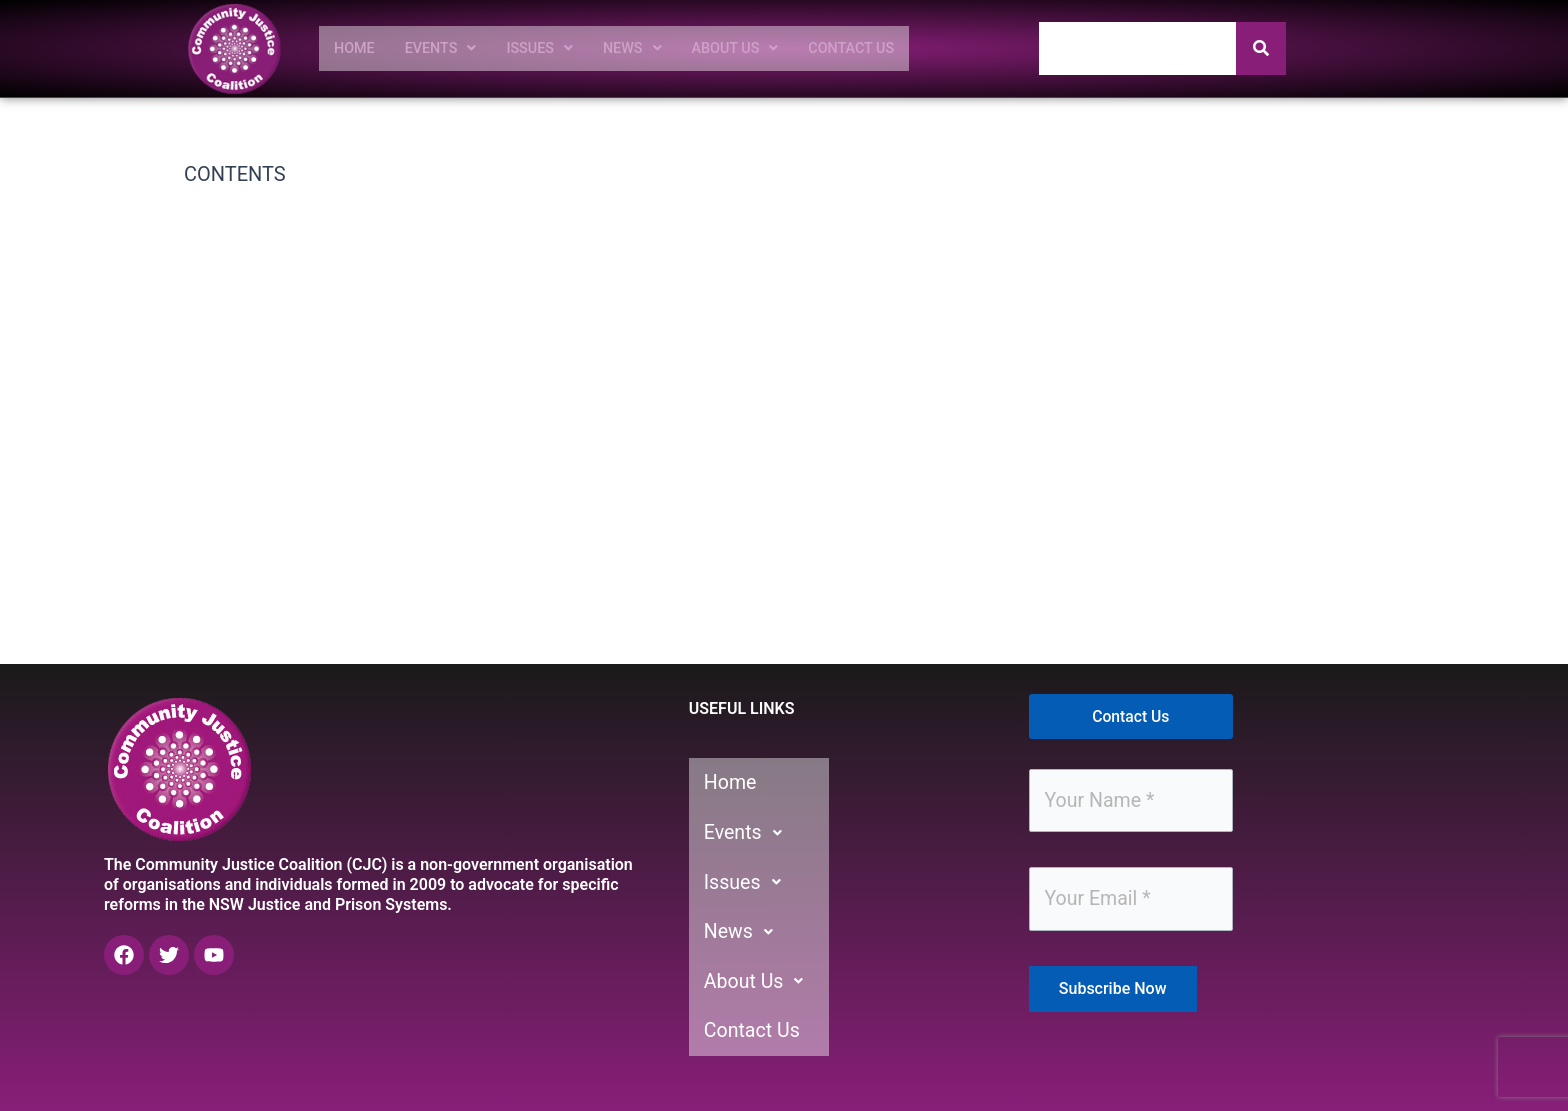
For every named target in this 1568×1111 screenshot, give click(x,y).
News (649, 47)
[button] (447, 48)
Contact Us (882, 47)
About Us (759, 47)
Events (447, 47)
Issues (552, 47)
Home (356, 47)
